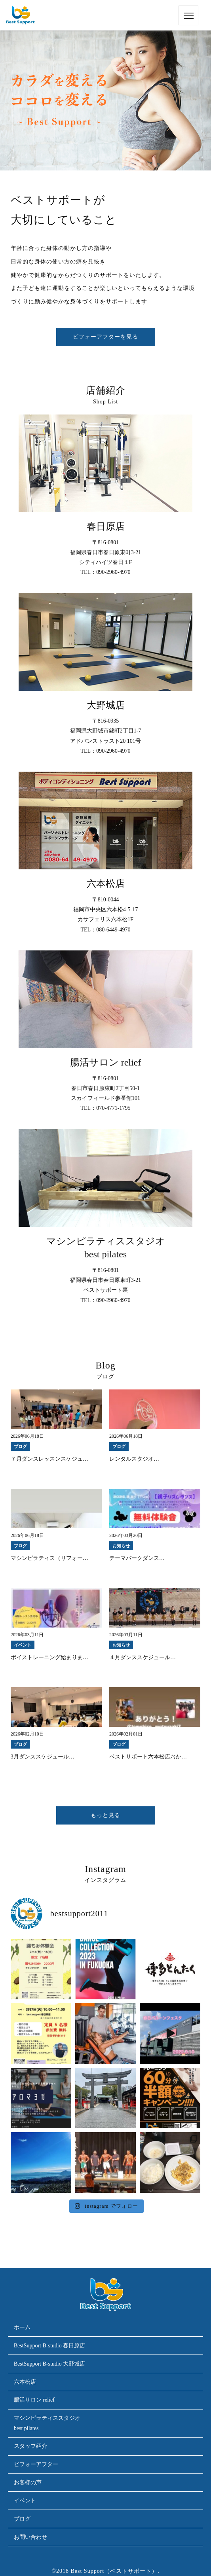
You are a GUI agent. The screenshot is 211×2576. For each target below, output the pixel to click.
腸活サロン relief (34, 2400)
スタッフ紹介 (30, 2446)
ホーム (22, 2327)
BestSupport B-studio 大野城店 (49, 2364)
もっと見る (105, 1815)
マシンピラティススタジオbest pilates (47, 2423)
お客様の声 (28, 2482)
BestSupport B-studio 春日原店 (49, 2346)
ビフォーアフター (36, 2464)
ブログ (22, 2519)
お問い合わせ (30, 2537)
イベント (25, 2501)
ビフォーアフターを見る (105, 337)
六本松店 (25, 2382)
